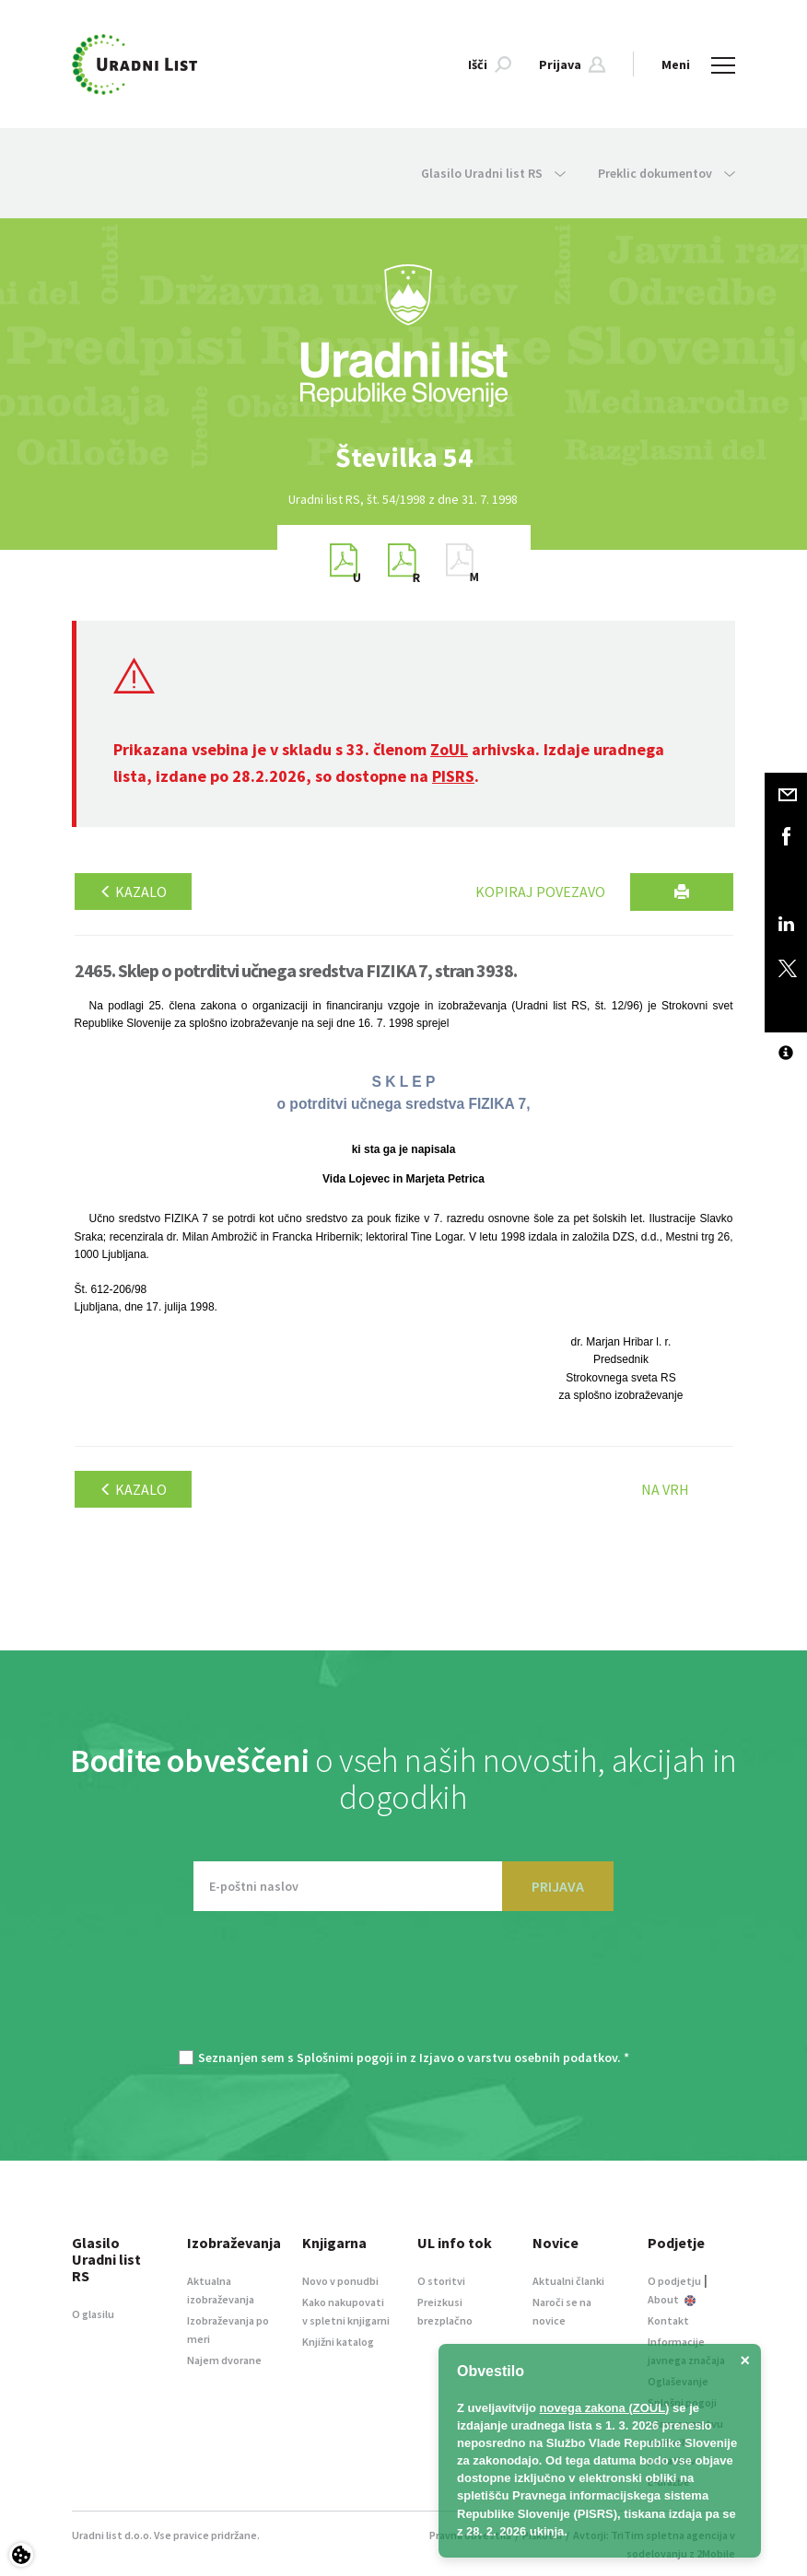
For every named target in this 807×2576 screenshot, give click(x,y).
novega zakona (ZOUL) (605, 2408)
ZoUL (449, 749)
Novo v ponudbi (340, 2281)
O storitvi (441, 2281)
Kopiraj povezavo (540, 891)
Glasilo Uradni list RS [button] (493, 173)
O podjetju (674, 2281)
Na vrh (665, 1489)
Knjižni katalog (338, 2342)
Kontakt (668, 2320)
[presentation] (403, 1989)
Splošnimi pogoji (345, 2057)
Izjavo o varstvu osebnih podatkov (518, 2057)
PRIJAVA (558, 1886)
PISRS (453, 776)
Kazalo (133, 891)
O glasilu (93, 2314)
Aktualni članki (568, 2281)
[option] (403, 457)
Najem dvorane (224, 2360)
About (672, 2299)
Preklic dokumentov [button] (666, 173)
